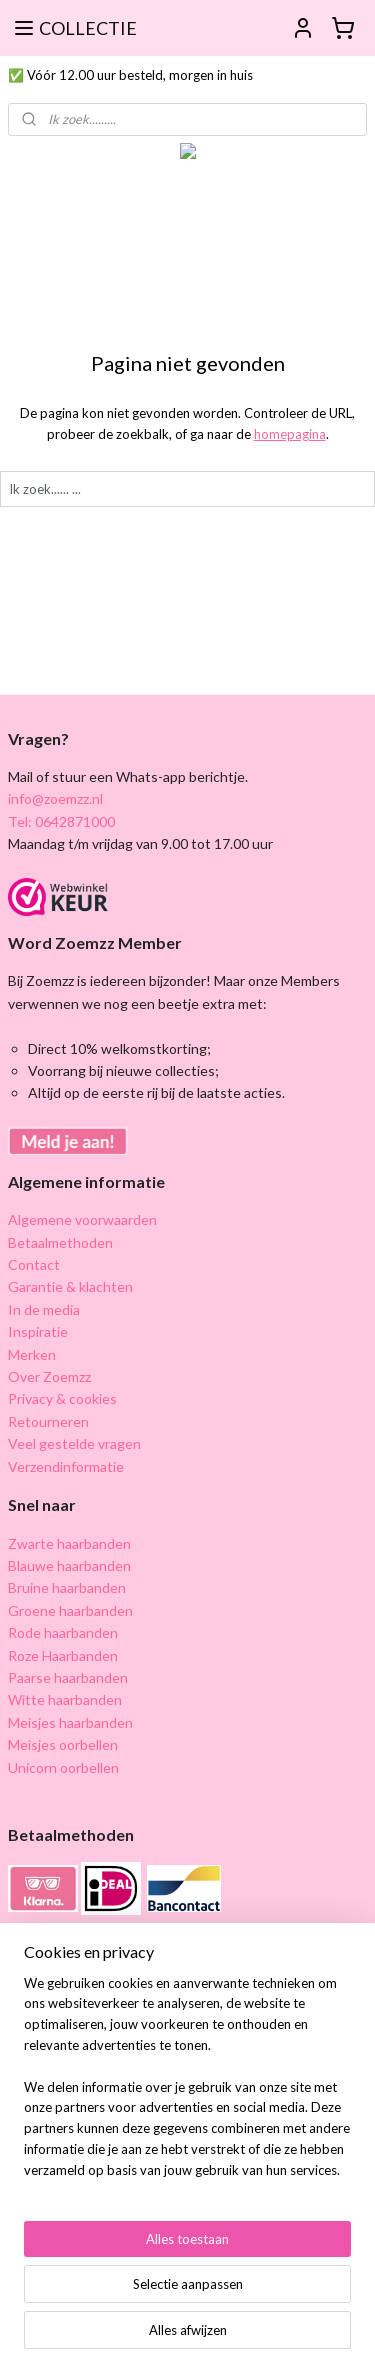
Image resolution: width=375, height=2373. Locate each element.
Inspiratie (38, 1331)
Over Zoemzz (49, 1376)
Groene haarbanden (70, 1610)
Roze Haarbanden (63, 1655)
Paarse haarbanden (68, 1677)
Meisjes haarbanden (70, 1722)
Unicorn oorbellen (63, 1767)
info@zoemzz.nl (55, 798)
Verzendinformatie (66, 1466)
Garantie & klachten (70, 1286)
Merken (32, 1354)
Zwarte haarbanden (69, 1543)
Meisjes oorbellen (63, 1744)
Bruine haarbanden (67, 1587)
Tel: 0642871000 (61, 821)
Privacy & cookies (62, 1398)
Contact (34, 1264)
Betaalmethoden (60, 1242)
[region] (187, 2085)
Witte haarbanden (65, 1699)
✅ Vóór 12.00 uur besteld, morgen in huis (130, 75)
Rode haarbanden (63, 1632)
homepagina (290, 434)
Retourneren (48, 1421)
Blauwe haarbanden (69, 1565)
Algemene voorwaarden (82, 1219)
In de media (44, 1309)
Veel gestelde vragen (74, 1443)
